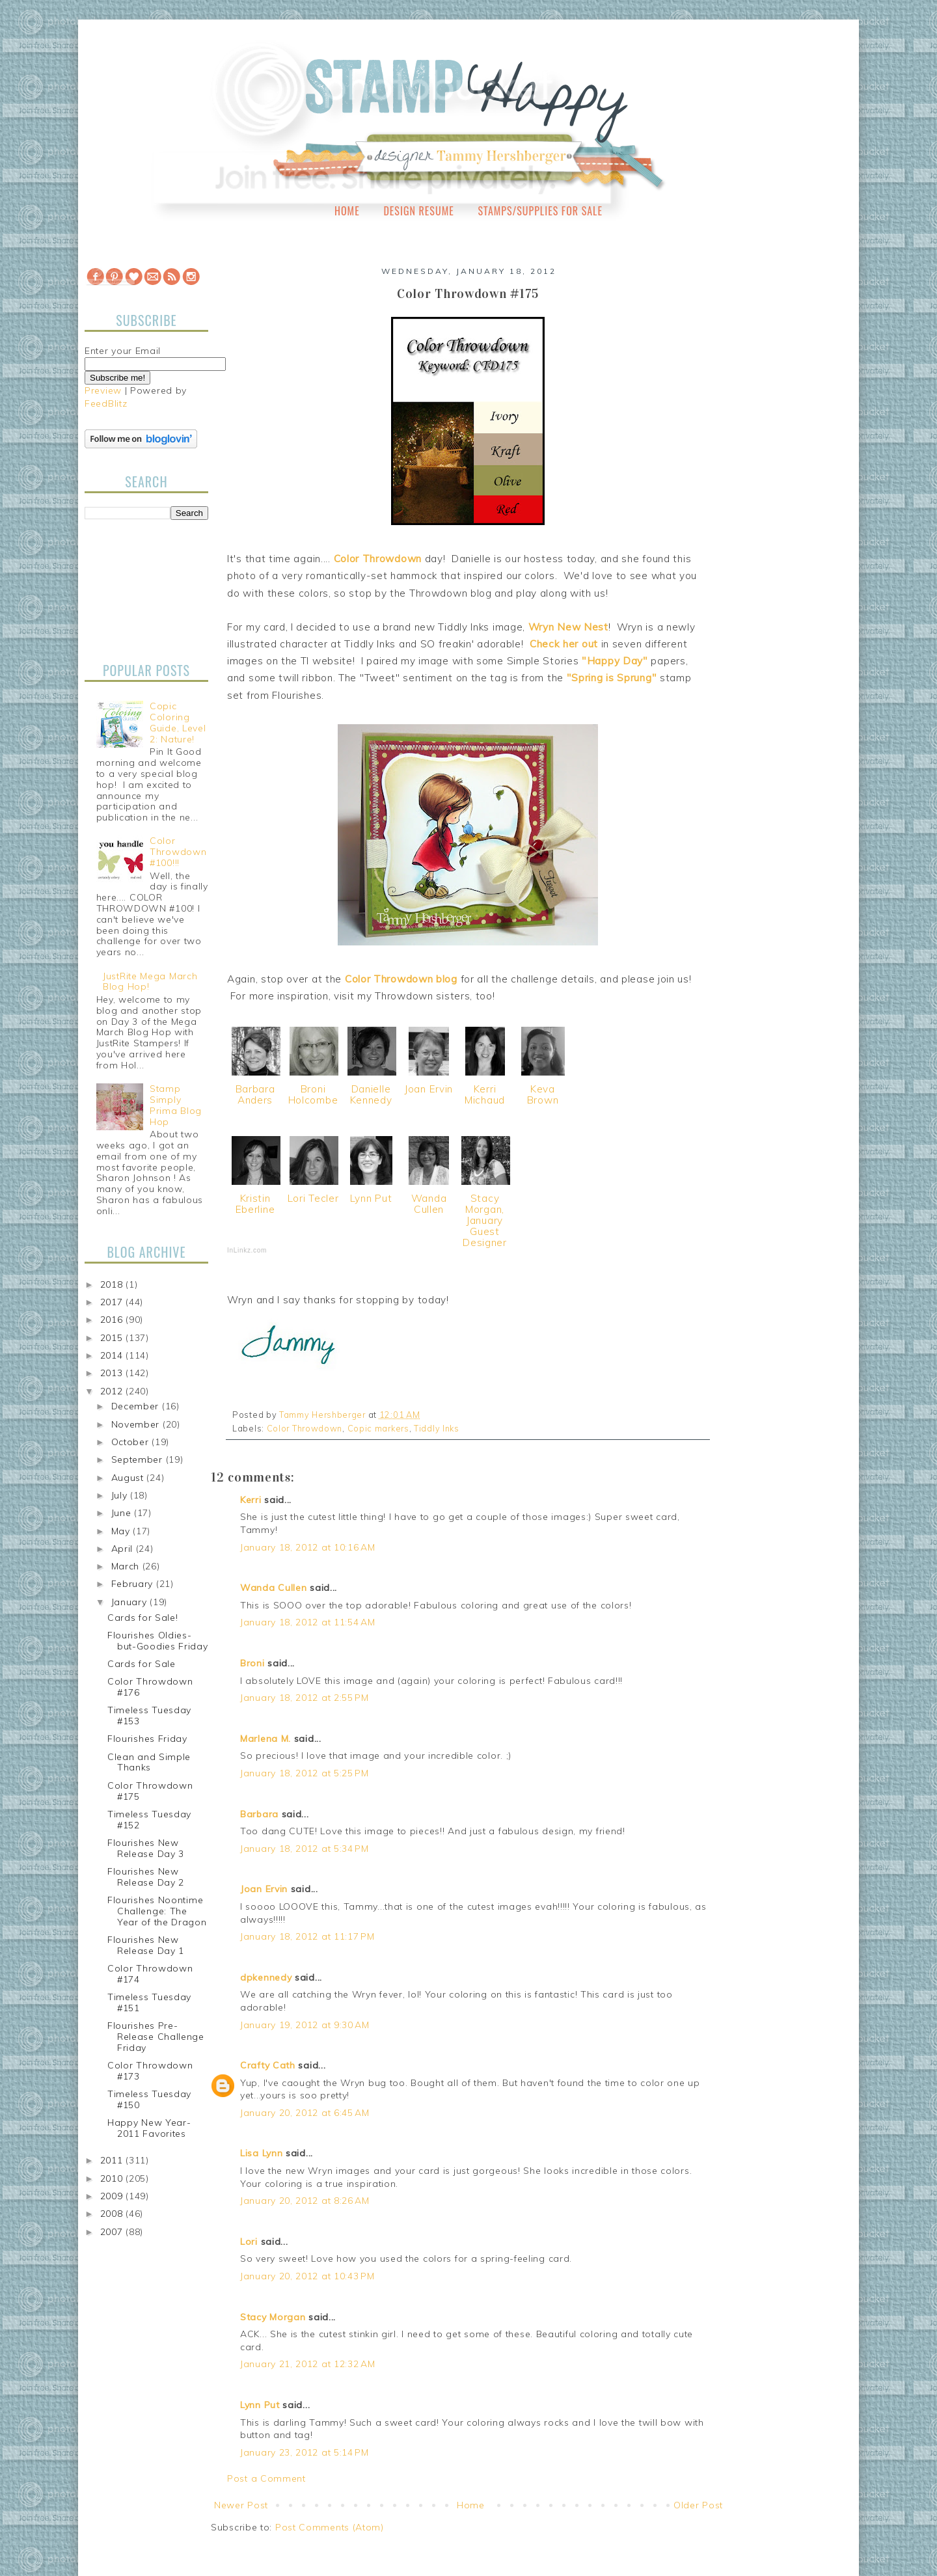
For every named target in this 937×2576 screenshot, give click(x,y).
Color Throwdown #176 (150, 1686)
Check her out (565, 644)
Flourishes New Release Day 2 (145, 1876)
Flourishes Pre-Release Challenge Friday (155, 2037)
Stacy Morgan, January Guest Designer (485, 1220)
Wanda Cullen (429, 1203)
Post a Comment (266, 2478)
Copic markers (378, 1428)
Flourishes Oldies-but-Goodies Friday (157, 1640)
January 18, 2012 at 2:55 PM (304, 1697)
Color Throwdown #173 (150, 2070)
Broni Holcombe (313, 1094)
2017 (113, 1302)
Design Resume (418, 211)
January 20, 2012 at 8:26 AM (305, 2200)
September (138, 1459)
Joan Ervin (429, 1089)
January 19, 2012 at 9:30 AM (305, 2025)
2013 (113, 1373)
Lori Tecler (313, 1198)
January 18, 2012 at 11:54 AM (307, 1622)
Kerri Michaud (485, 1094)
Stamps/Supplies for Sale (540, 211)
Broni (252, 1663)
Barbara (259, 1814)
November (137, 1424)
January (130, 1602)
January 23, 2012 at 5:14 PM (304, 2452)
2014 (113, 1355)
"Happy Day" (615, 661)
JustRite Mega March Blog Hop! (150, 981)
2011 (113, 2160)
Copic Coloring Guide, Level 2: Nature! (178, 722)
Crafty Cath (267, 2065)
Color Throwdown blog (401, 979)
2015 (113, 1338)
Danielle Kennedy (371, 1094)
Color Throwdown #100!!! (178, 852)
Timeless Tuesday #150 (149, 2099)
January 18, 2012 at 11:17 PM (307, 1936)
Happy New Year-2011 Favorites (149, 2128)
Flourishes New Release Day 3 (145, 1848)
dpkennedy (266, 1977)
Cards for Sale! (142, 1617)
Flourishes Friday (147, 1738)
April (123, 1548)
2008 (113, 2213)
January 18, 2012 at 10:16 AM (307, 1547)
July (121, 1495)
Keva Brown (543, 1094)
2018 (113, 1284)
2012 (113, 1391)
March (127, 1566)
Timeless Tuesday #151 (149, 2002)
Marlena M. (265, 1738)
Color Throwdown (378, 558)
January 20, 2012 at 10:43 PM (307, 2276)
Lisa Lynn (261, 2153)
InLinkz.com (247, 1250)
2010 (113, 2178)
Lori (249, 2241)
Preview (103, 390)
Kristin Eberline (255, 1203)
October (131, 1442)
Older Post (698, 2505)
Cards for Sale (141, 1664)
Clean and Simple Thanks (149, 1762)
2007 (113, 2232)
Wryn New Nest (568, 627)
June (123, 1513)
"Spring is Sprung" (612, 677)
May (122, 1531)
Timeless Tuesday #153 (149, 1715)
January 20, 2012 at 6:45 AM (305, 2113)
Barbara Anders (255, 1094)
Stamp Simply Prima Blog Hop (176, 1105)
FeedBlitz (106, 403)
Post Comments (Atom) (329, 2527)
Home (347, 211)
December (136, 1406)
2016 (113, 1319)
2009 (113, 2196)
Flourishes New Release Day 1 (145, 1945)
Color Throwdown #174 (150, 1973)
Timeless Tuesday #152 (149, 1819)
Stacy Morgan (272, 2317)
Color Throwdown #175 (150, 1791)
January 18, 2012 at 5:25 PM (304, 1773)
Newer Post (241, 2505)
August (129, 1478)
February (133, 1584)
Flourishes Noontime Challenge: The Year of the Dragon (157, 1911)
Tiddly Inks (436, 1428)
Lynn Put (371, 1198)
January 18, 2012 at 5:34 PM (304, 1848)
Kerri (251, 1500)
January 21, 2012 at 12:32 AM (307, 2364)
